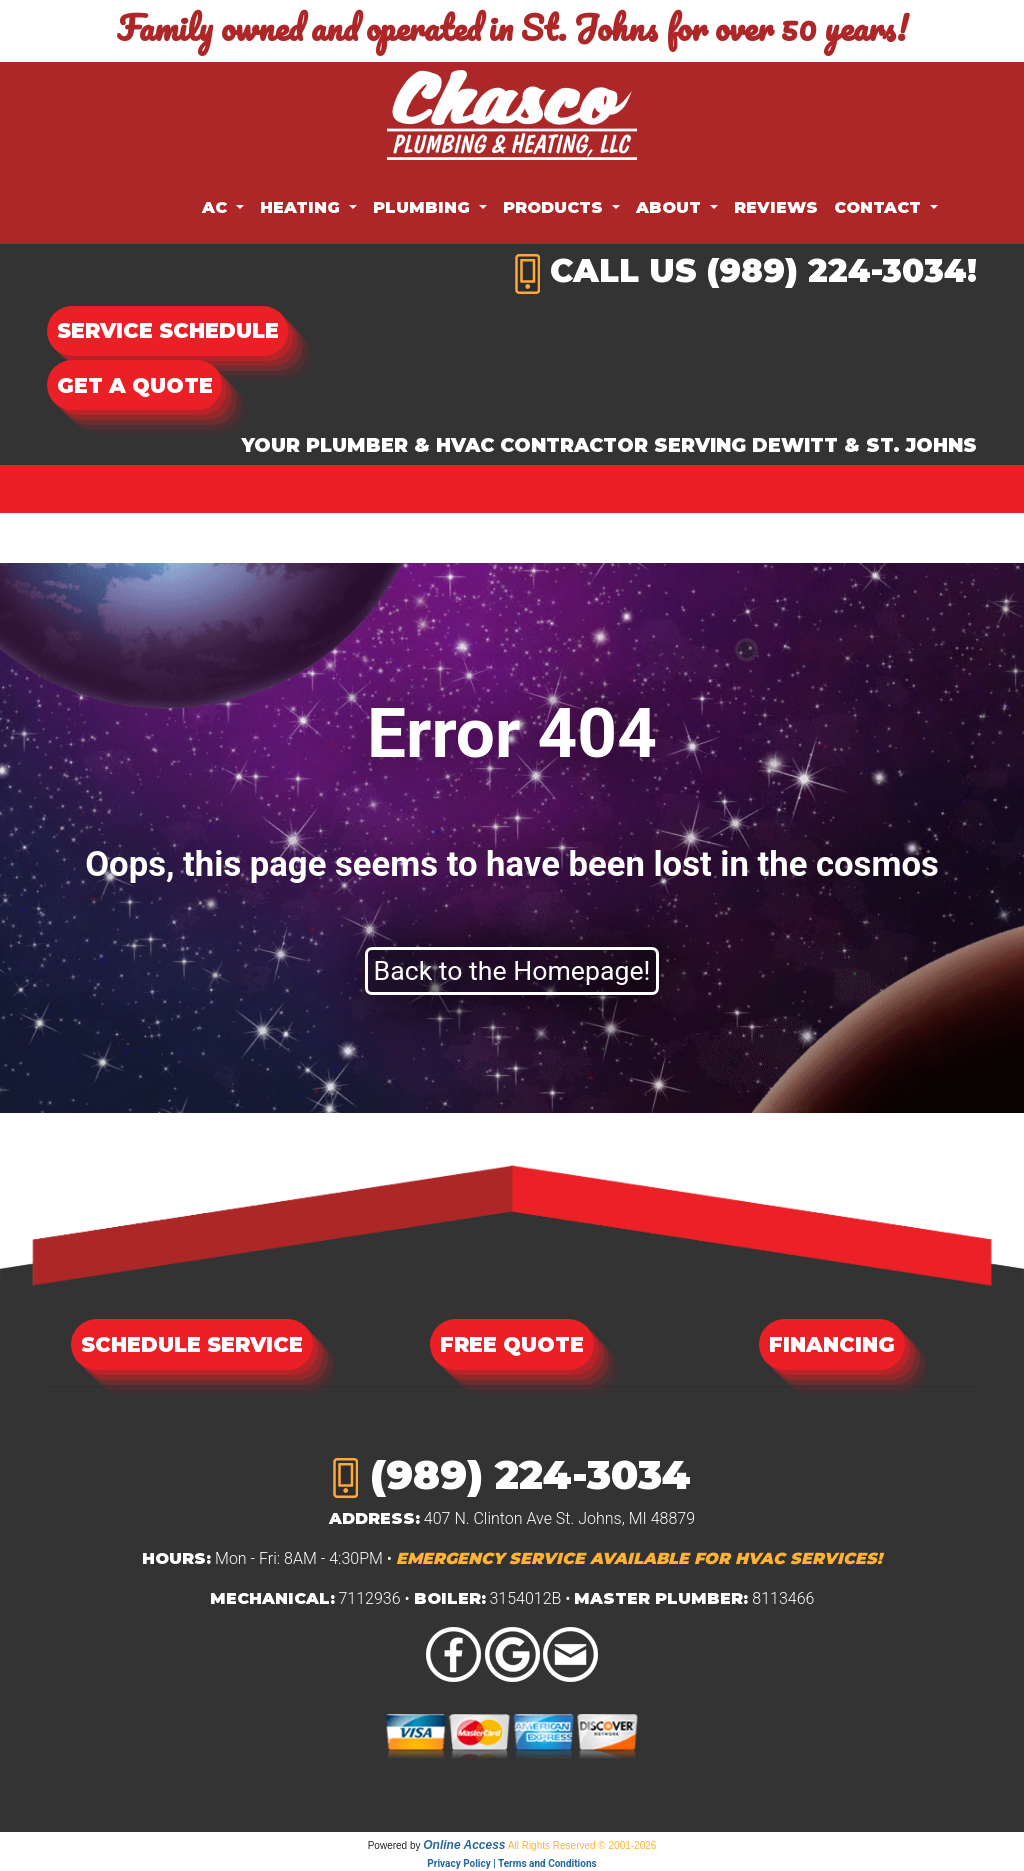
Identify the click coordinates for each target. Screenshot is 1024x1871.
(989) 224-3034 (837, 270)
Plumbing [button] (424, 207)
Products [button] (555, 207)
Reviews (776, 207)
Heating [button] (302, 207)
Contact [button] (880, 207)
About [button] (671, 207)
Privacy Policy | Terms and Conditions (511, 1863)
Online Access (464, 1845)
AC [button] (217, 207)
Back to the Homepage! (512, 971)
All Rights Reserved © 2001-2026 (582, 1845)
